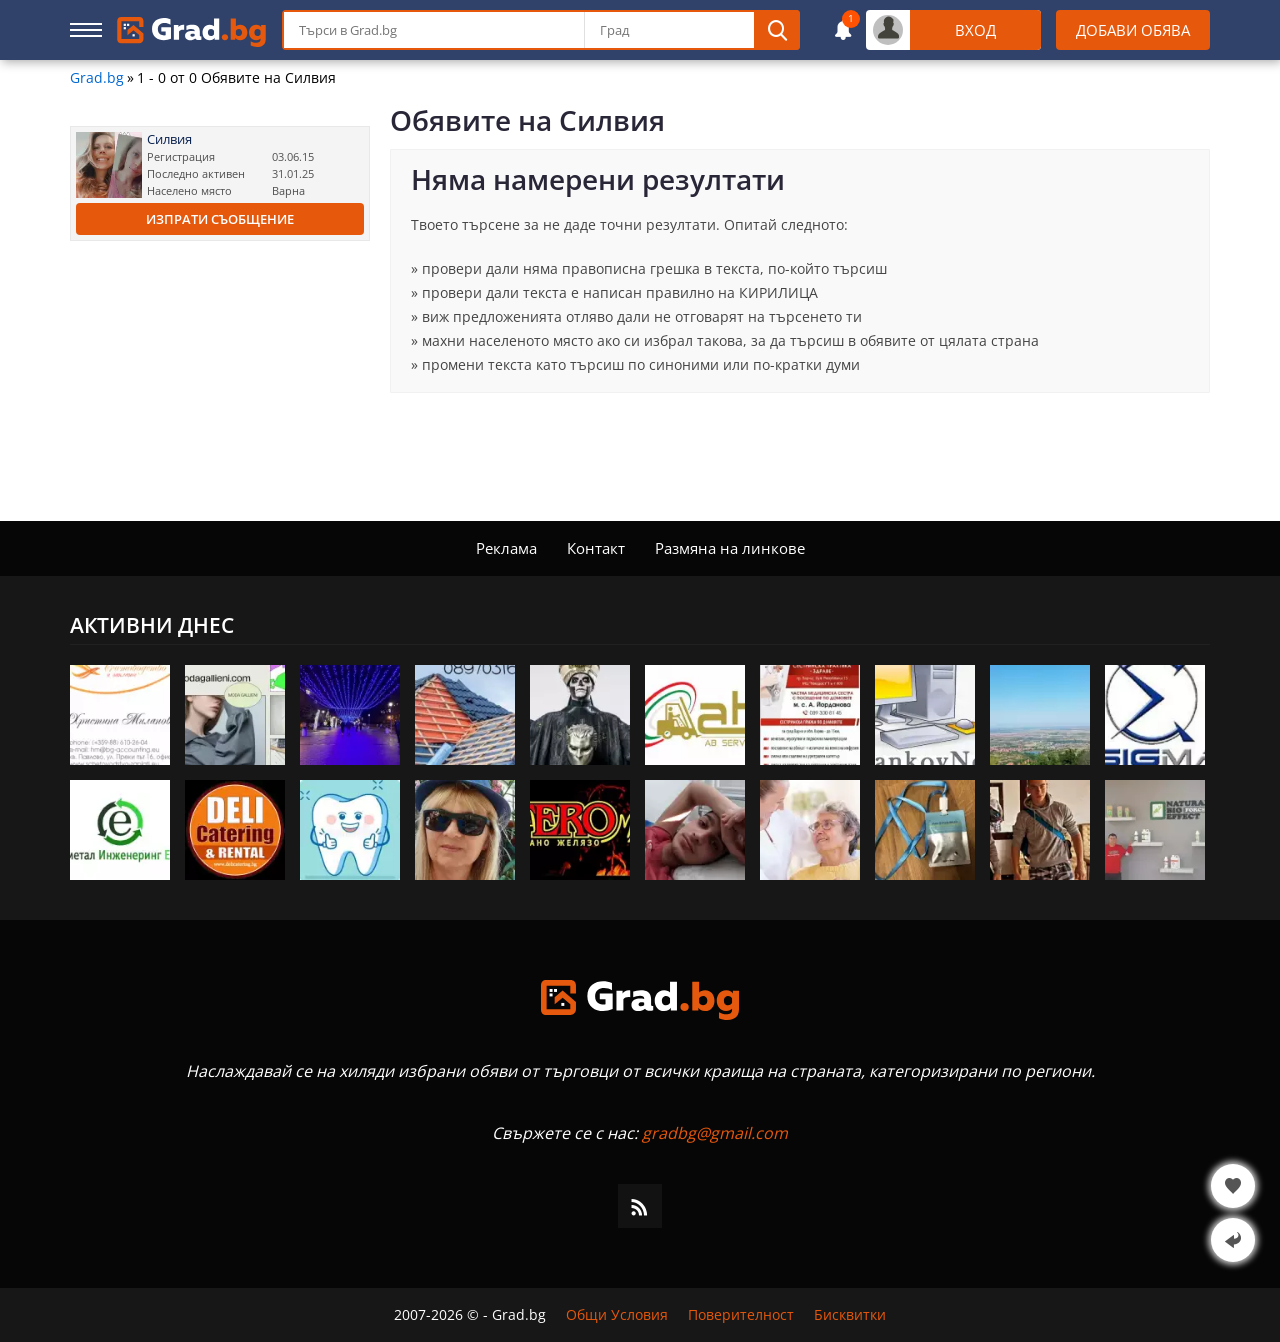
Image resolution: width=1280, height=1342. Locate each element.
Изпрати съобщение (220, 219)
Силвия (169, 139)
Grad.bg (97, 78)
